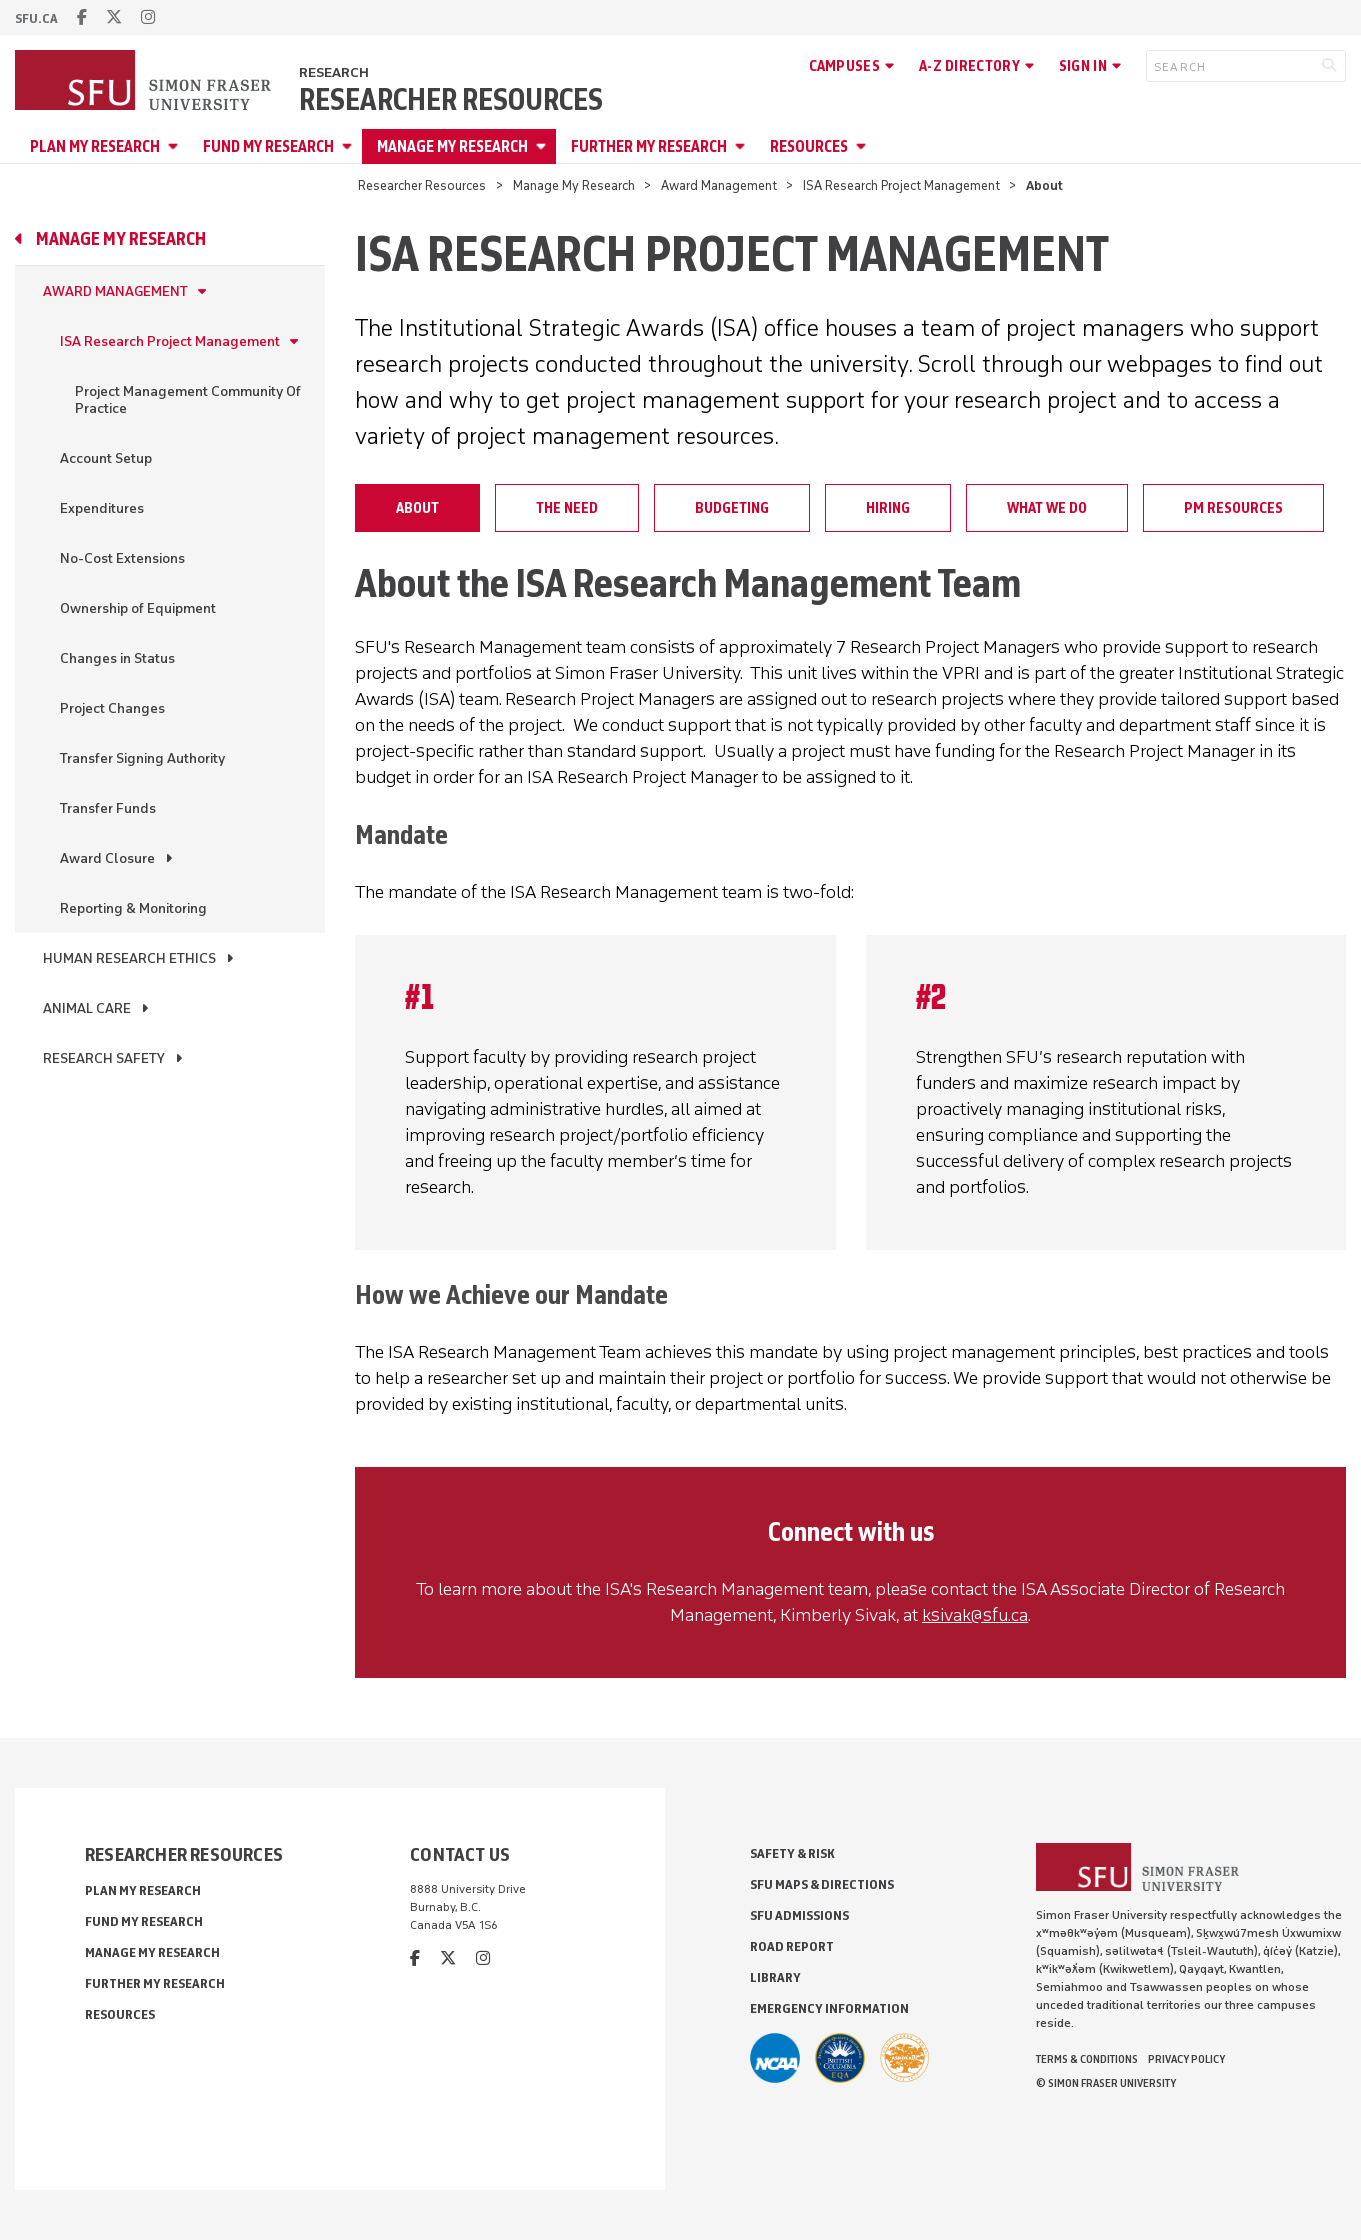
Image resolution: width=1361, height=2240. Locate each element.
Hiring (888, 508)
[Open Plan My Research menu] (176, 146)
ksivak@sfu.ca (975, 1615)
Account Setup (106, 458)
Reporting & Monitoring (133, 908)
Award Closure (107, 858)
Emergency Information (829, 2008)
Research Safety (104, 1058)
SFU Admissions (799, 1915)
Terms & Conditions (1087, 2059)
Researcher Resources (451, 100)
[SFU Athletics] (775, 2058)
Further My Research (649, 146)
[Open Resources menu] (864, 146)
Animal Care (87, 1008)
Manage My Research (452, 146)
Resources (809, 146)
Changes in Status (117, 658)
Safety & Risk (792, 1853)
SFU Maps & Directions (822, 1884)
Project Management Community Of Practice (188, 400)
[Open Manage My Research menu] (544, 146)
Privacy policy (1186, 2059)
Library (775, 1977)
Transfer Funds (108, 808)
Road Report (792, 1946)
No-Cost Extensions (122, 558)
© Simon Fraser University (1106, 2083)
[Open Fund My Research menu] (350, 146)
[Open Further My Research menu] (743, 146)
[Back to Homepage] (145, 82)
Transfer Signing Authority (142, 758)
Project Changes (112, 708)
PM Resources (1233, 508)
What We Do (1047, 508)
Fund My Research (268, 146)
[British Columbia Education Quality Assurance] (840, 2058)
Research (334, 72)
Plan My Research (95, 146)
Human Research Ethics (129, 958)
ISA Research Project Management (901, 185)
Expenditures (102, 508)
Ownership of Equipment (138, 608)
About (417, 508)
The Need (567, 508)
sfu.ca (36, 18)
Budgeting (732, 508)
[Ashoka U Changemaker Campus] (905, 2058)
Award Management (719, 185)
